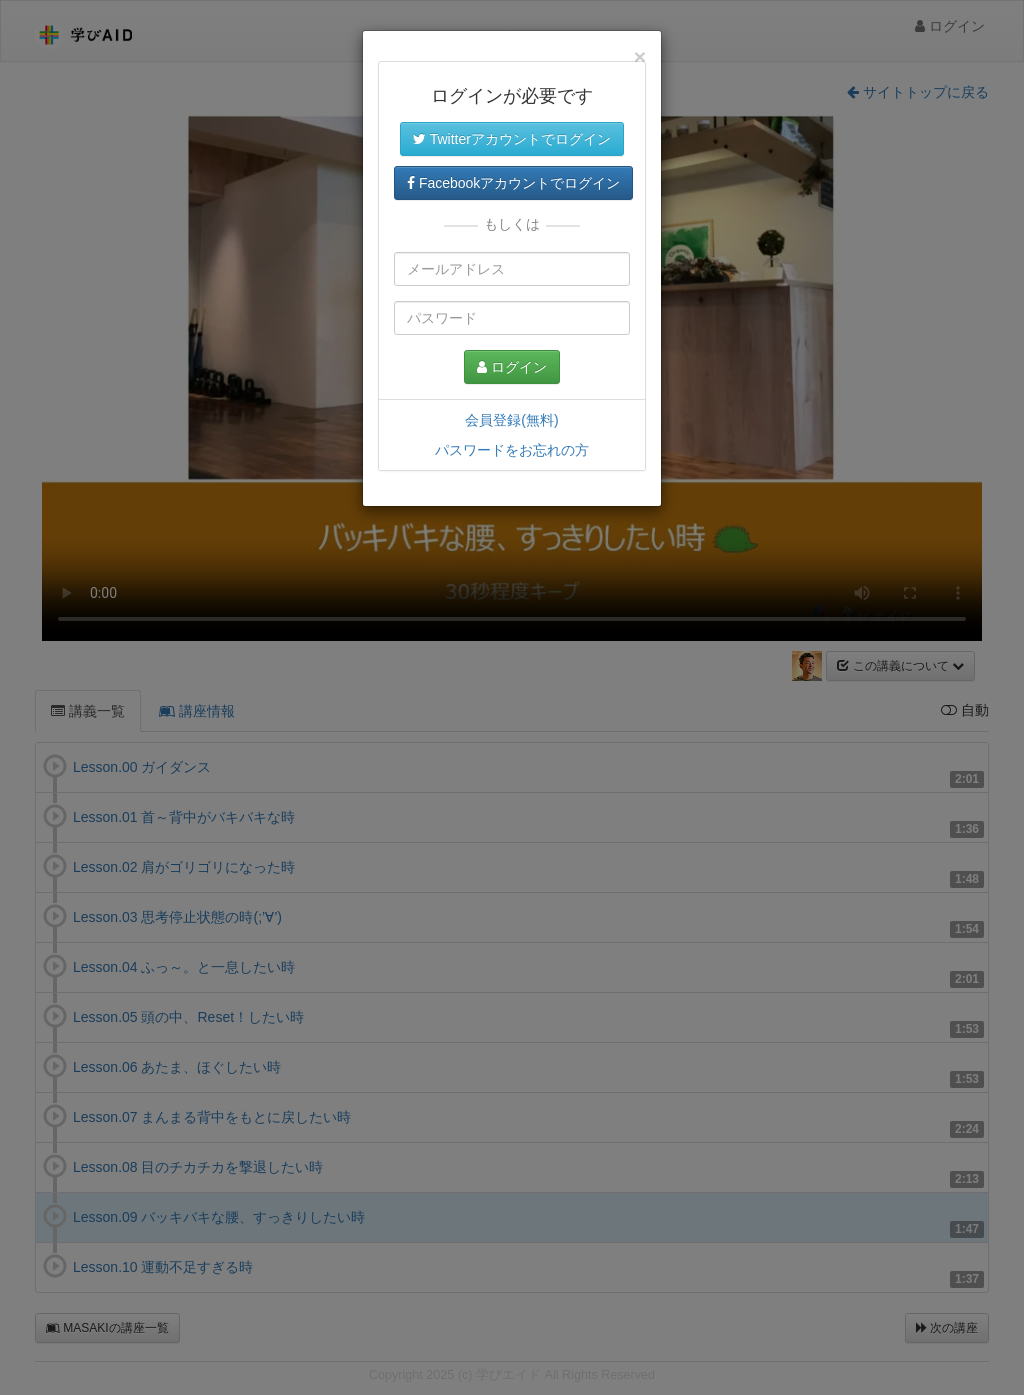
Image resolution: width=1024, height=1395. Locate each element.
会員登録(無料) (511, 420)
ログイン (512, 367)
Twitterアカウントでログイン (512, 139)
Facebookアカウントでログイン (513, 183)
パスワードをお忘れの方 (512, 450)
